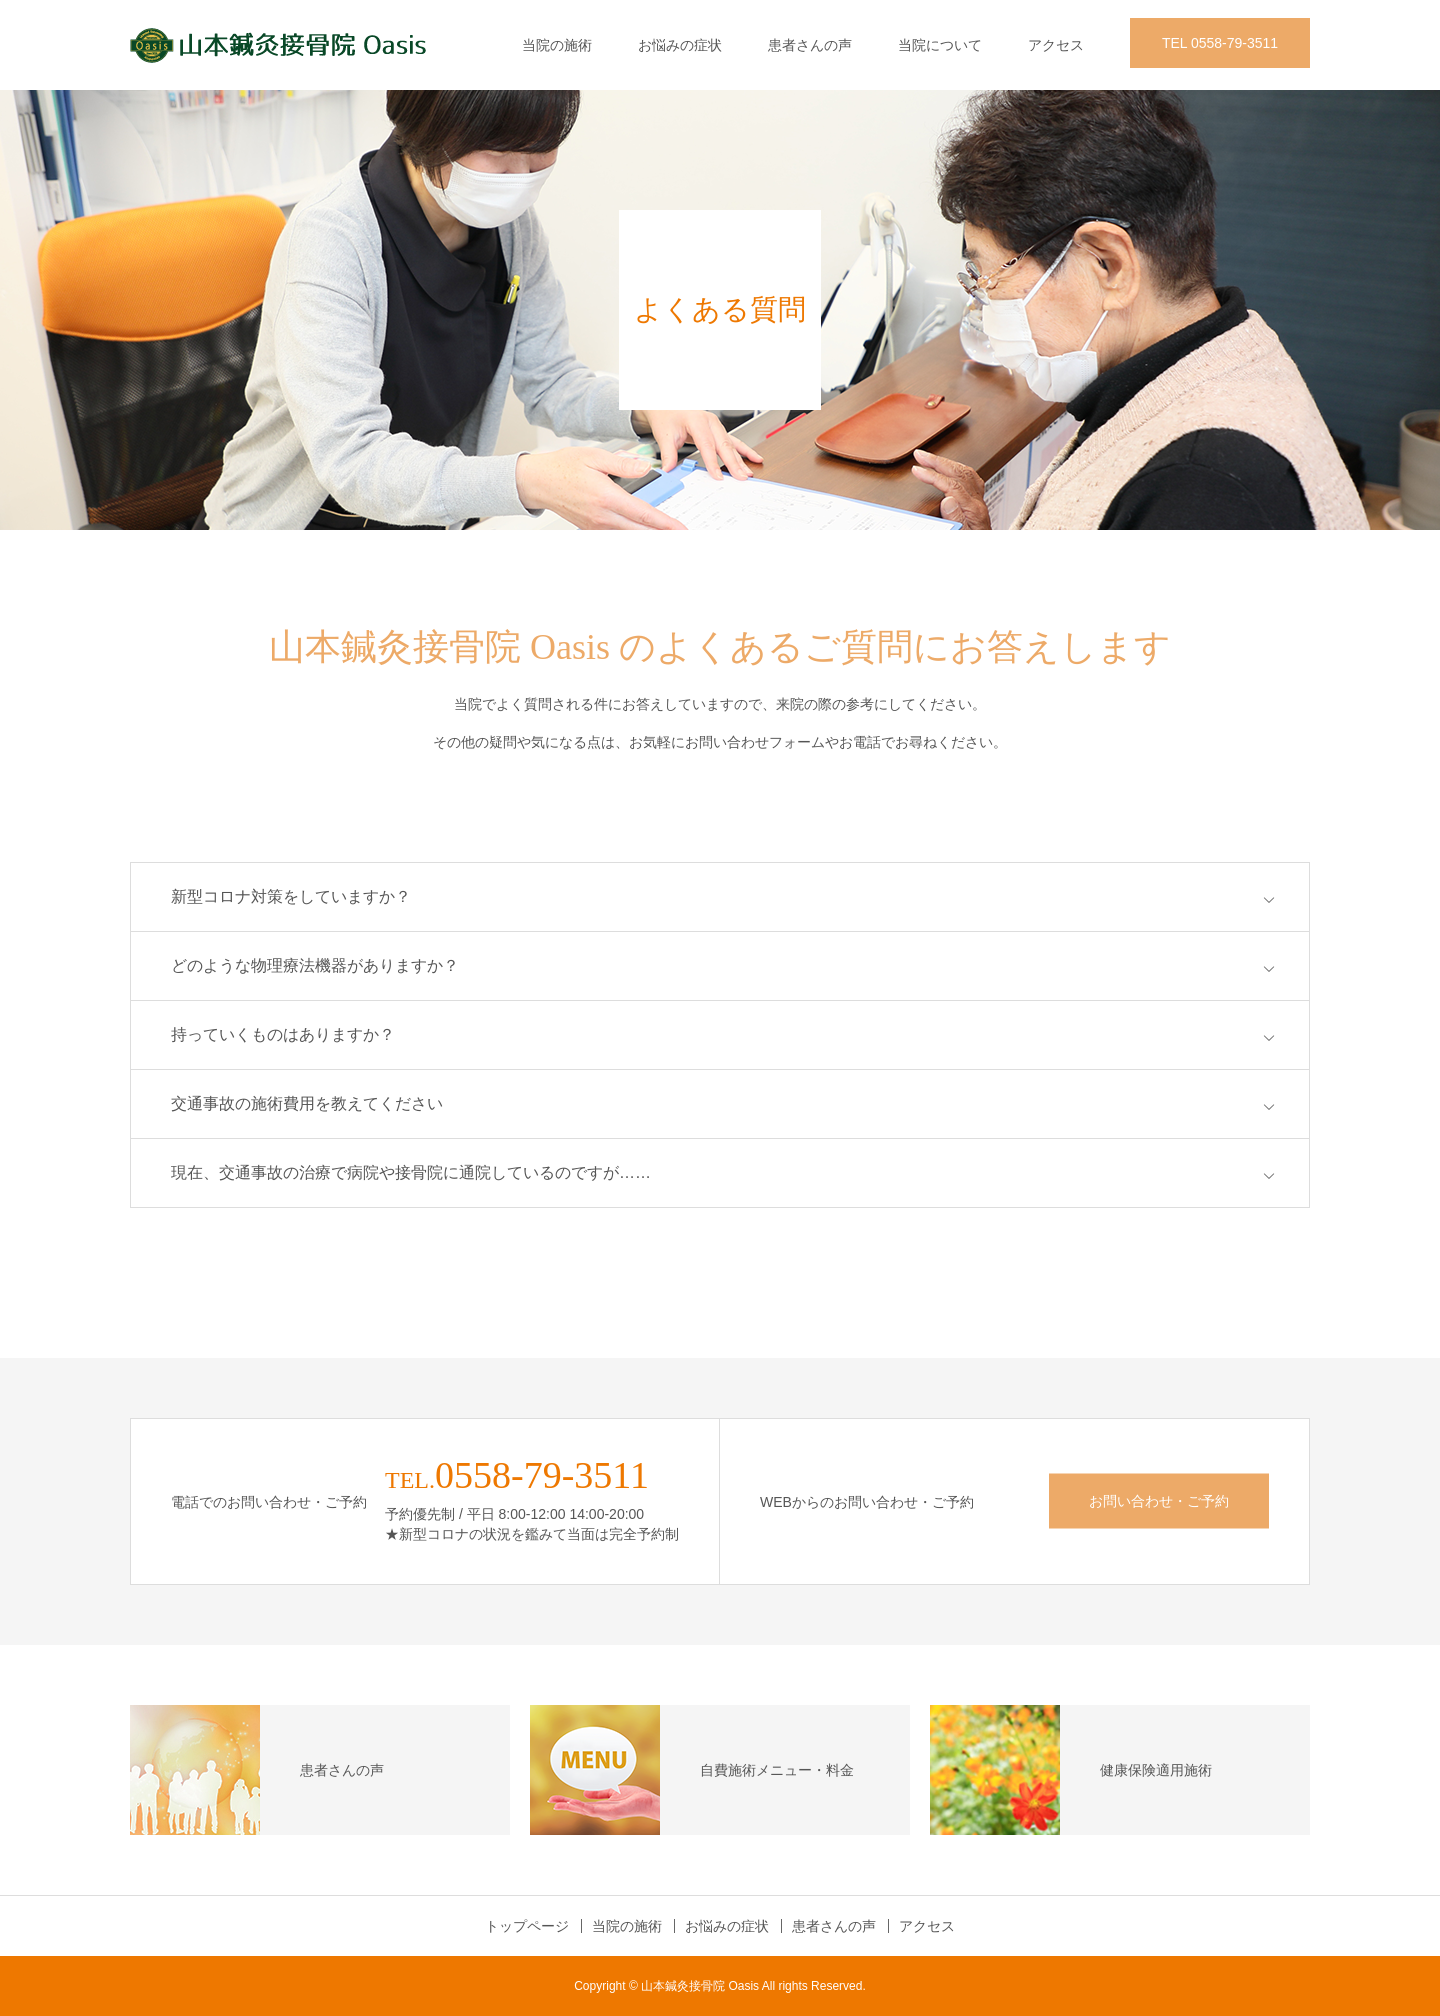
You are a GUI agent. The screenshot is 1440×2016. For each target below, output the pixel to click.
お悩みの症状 (680, 45)
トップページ (527, 1926)
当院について (940, 45)
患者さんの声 (810, 45)
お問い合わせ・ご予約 (1159, 1501)
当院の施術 (557, 45)
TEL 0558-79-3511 (1220, 43)
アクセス (1056, 45)
